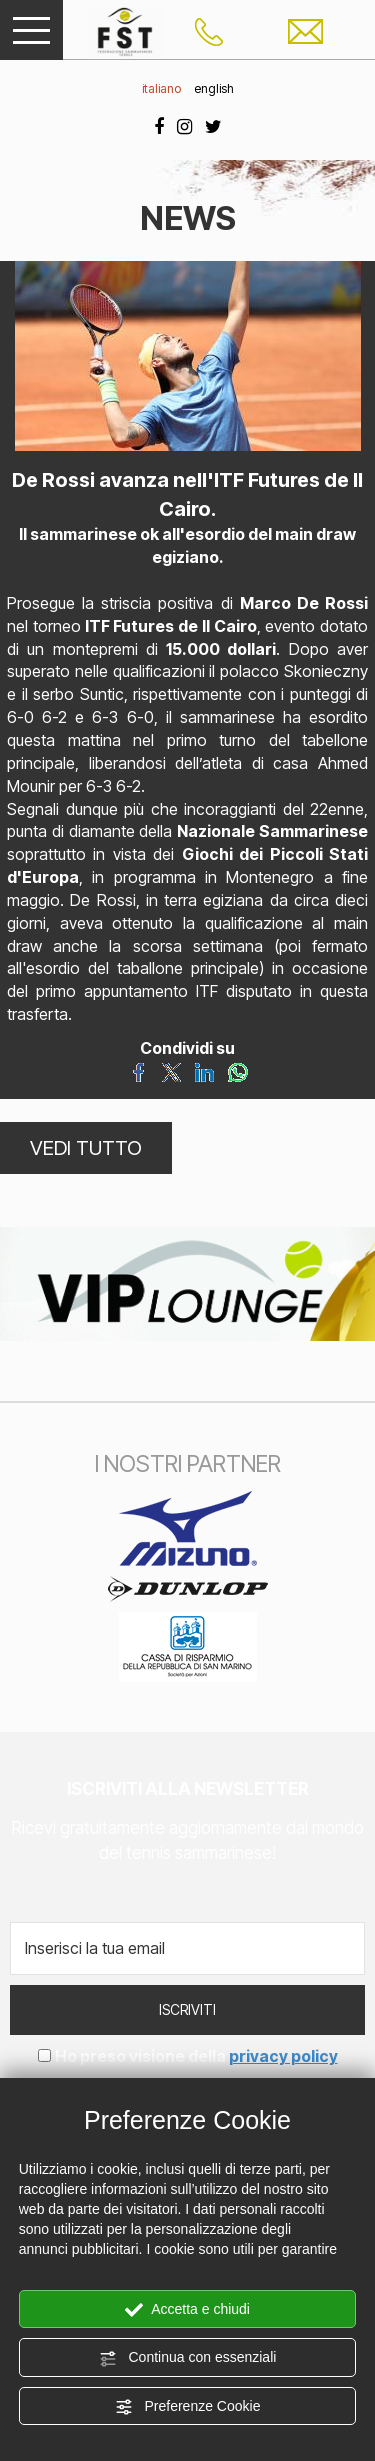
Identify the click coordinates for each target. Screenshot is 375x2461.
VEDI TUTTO (86, 1148)
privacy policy (283, 2056)
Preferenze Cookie (188, 2407)
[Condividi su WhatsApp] (237, 1071)
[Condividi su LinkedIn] (204, 1071)
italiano (161, 88)
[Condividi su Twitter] (171, 1071)
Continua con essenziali (188, 2358)
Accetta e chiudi (187, 2310)
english (214, 88)
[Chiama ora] (209, 30)
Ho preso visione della (196, 2056)
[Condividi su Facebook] (138, 1071)
